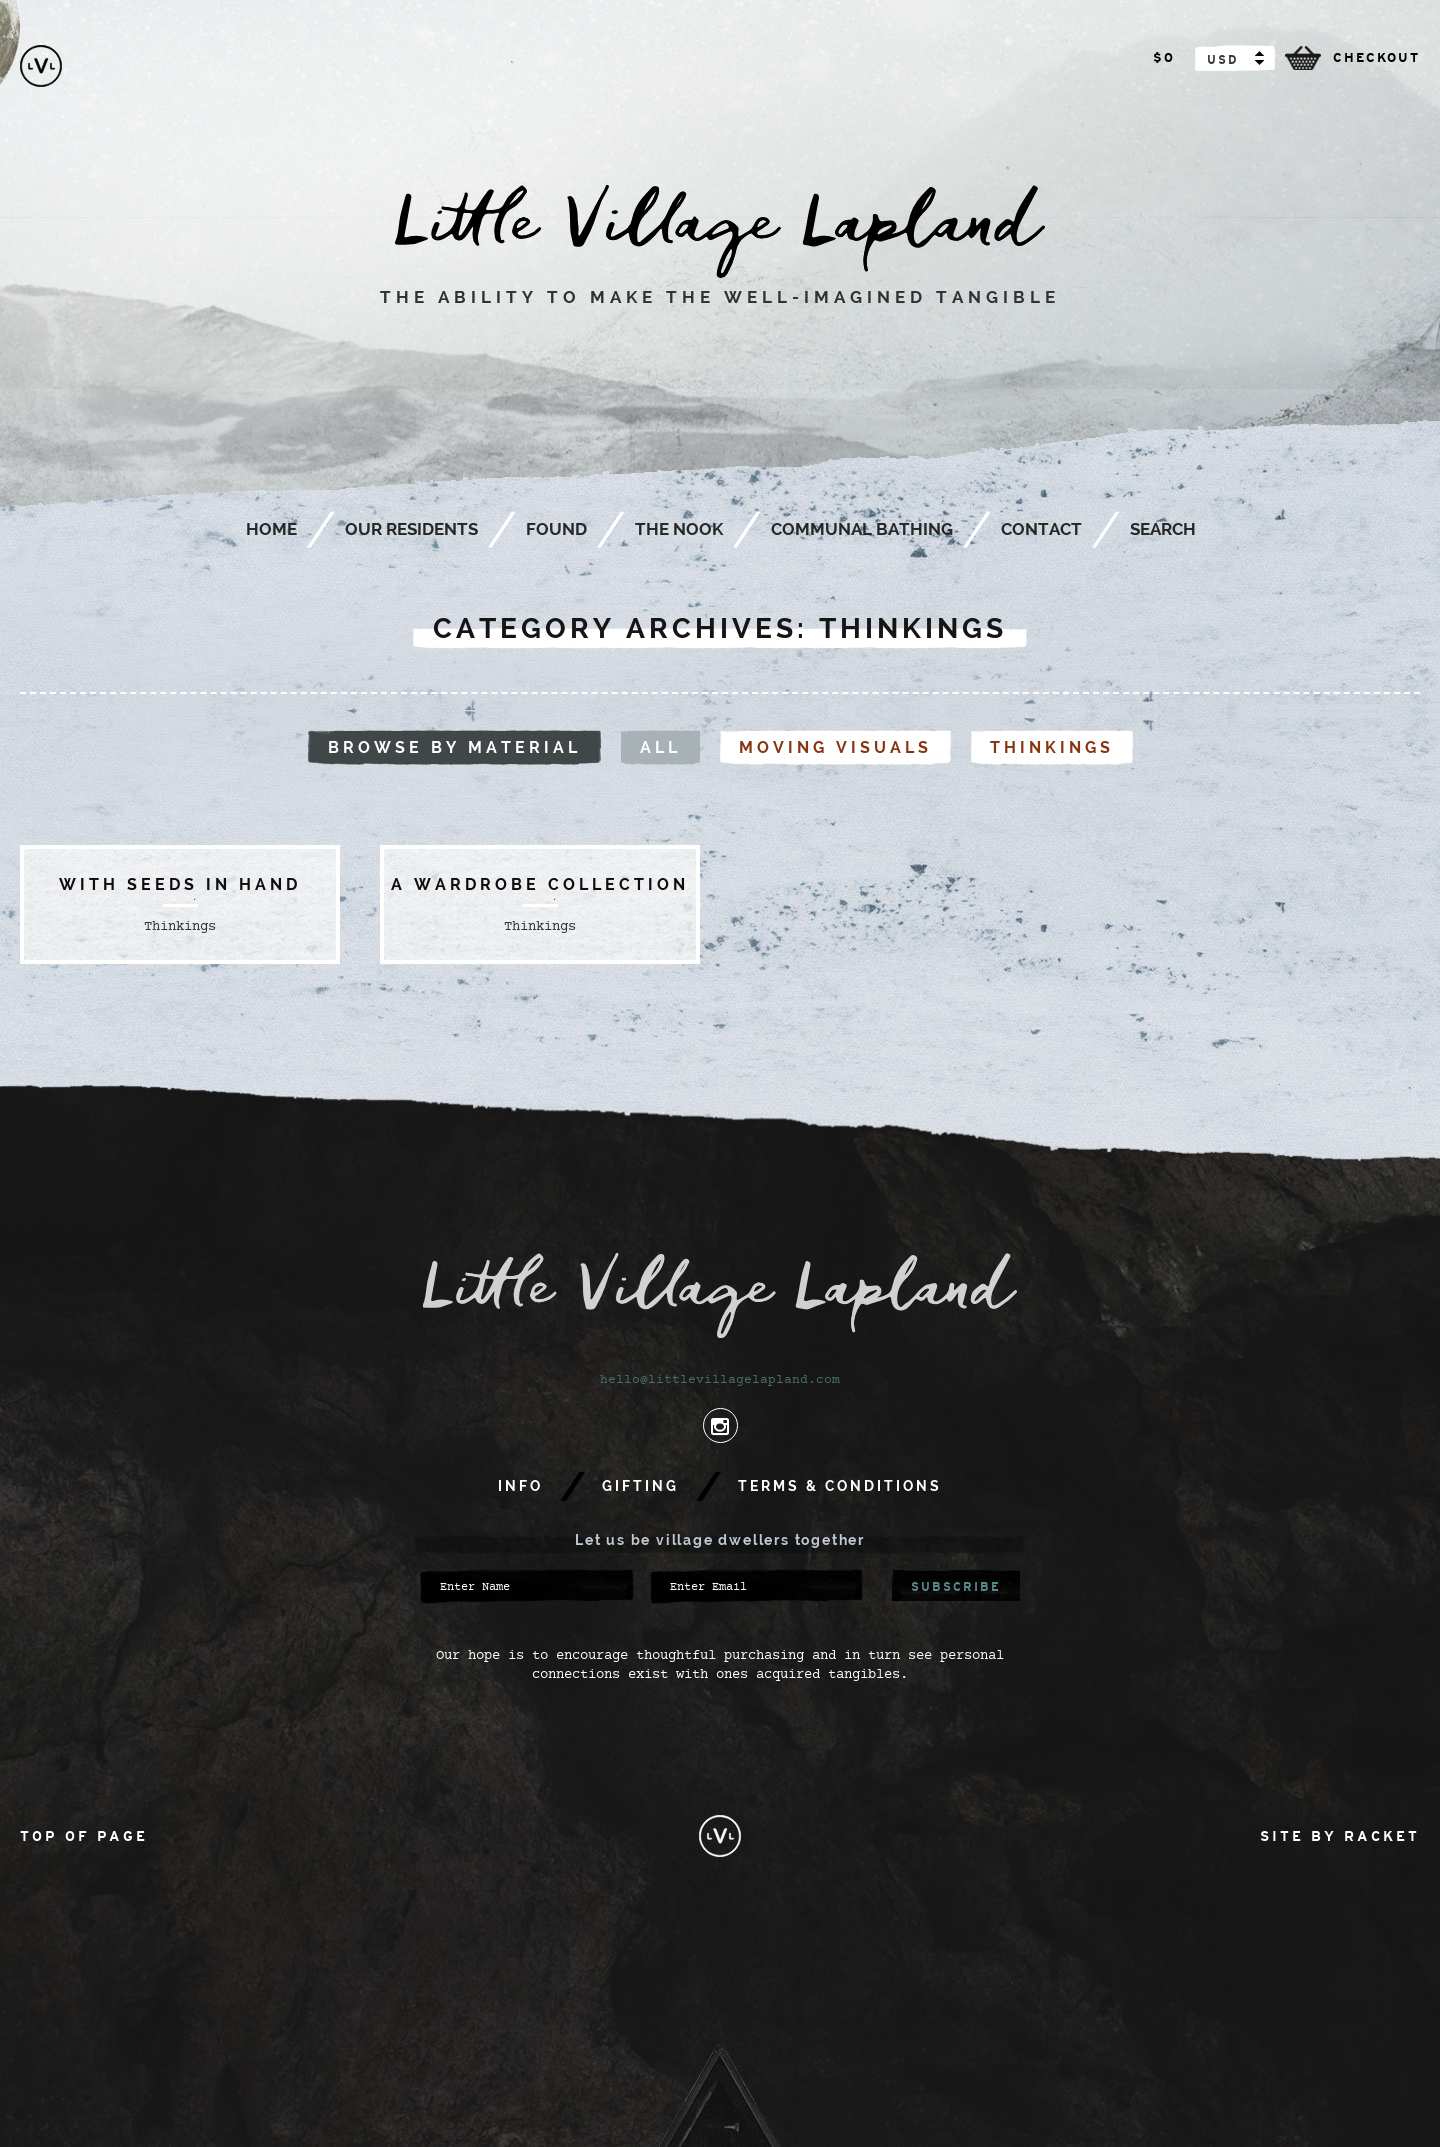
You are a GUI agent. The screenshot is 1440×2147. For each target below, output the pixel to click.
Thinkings (1052, 747)
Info (520, 1486)
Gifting (640, 1486)
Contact (1041, 529)
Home (271, 529)
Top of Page (84, 1836)
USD (1222, 60)
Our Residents (411, 529)
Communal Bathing (862, 529)
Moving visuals (835, 747)
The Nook (679, 529)
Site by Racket (1340, 1836)
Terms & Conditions (840, 1486)
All (660, 747)
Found (556, 529)
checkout (1376, 57)
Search (1163, 529)
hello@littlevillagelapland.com (720, 1380)
